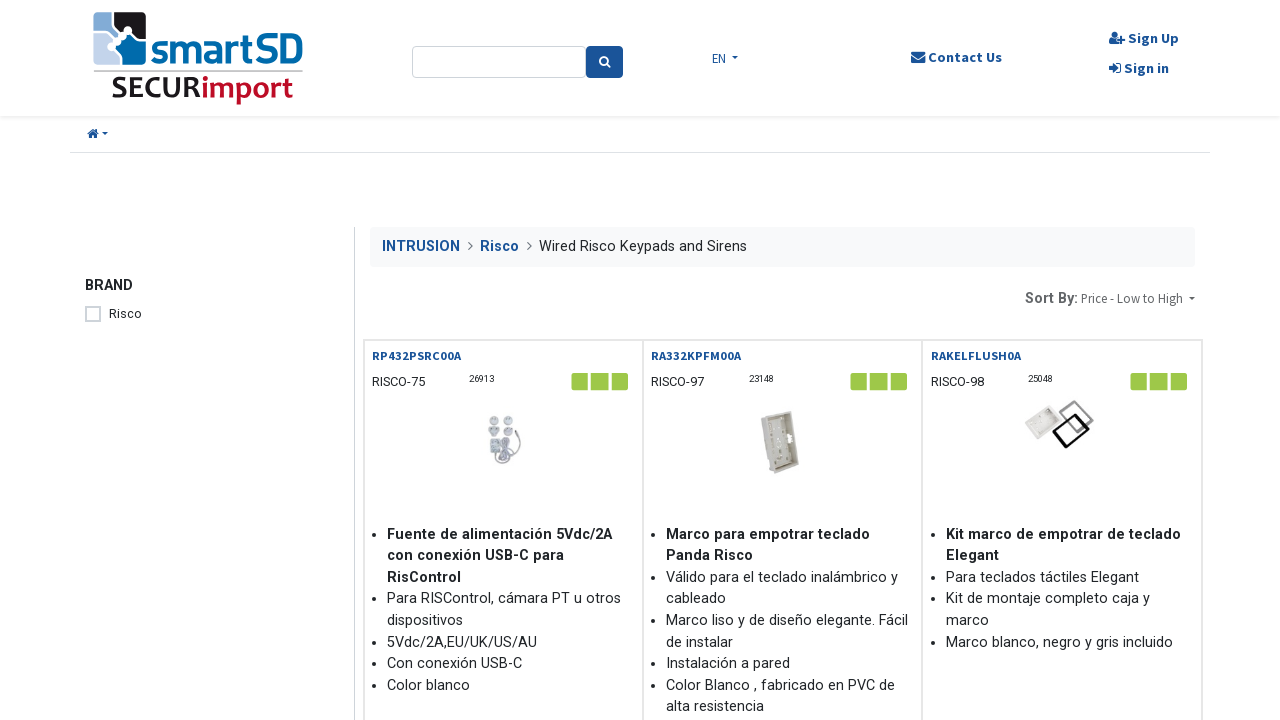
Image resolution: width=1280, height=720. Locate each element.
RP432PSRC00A (416, 355)
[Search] (604, 62)
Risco (125, 313)
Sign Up (1144, 38)
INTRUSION (421, 246)
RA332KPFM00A (696, 355)
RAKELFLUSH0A (976, 355)
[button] (97, 134)
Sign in (1139, 68)
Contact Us (955, 57)
